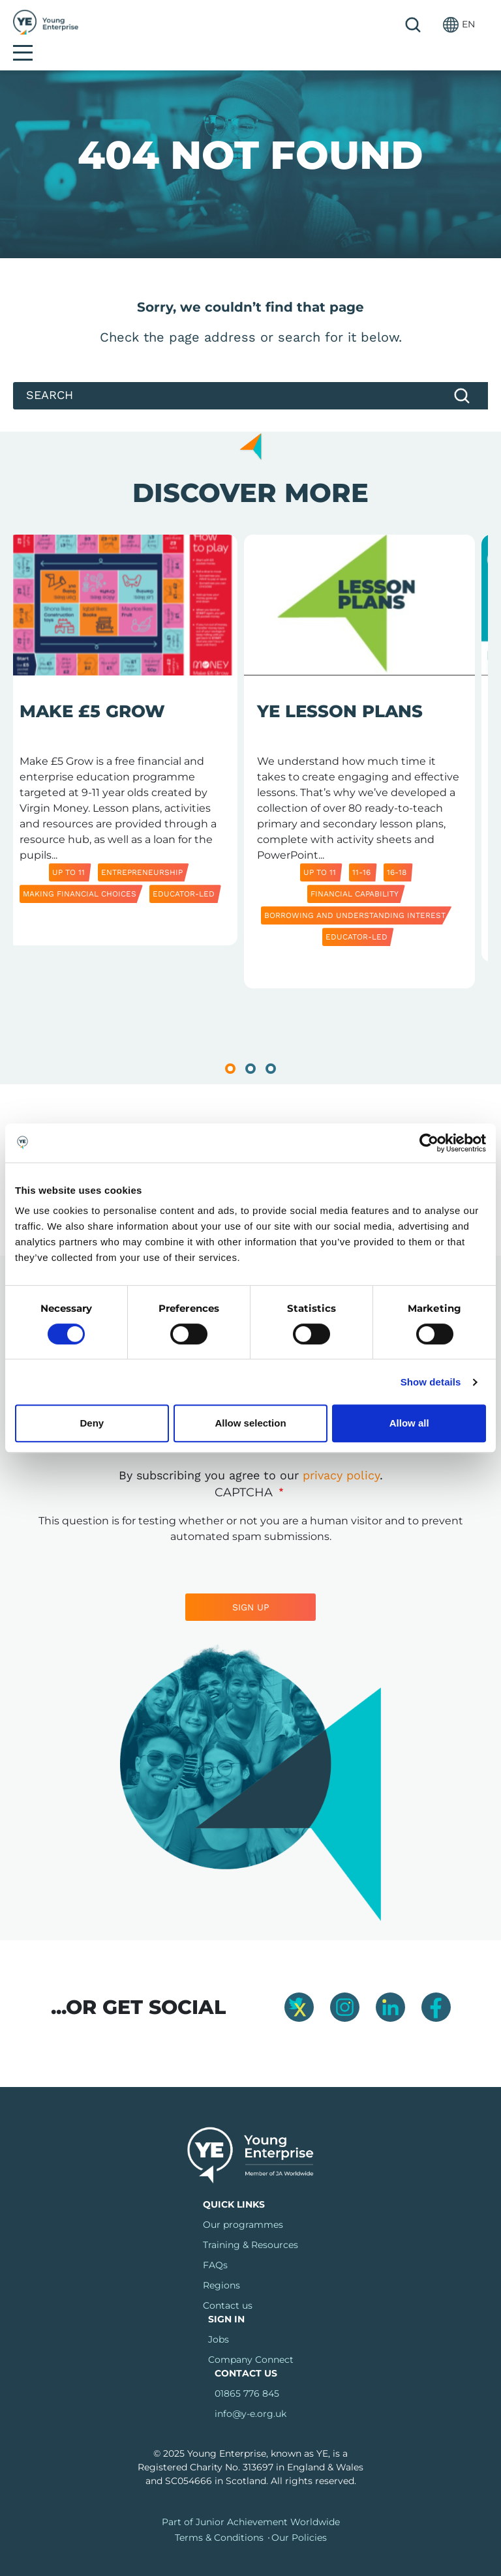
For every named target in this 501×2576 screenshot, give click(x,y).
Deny (92, 1423)
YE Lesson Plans (340, 689)
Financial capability (355, 872)
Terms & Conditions (219, 2516)
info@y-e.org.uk (250, 2392)
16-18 (396, 850)
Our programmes (243, 2203)
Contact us (227, 2284)
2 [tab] (250, 1047)
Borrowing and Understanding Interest (355, 893)
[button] (426, 24)
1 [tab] (230, 1047)
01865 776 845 (247, 2372)
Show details (431, 1381)
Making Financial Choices (79, 872)
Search (380, 24)
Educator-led (184, 872)
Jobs (218, 2318)
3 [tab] (271, 1047)
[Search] (250, 374)
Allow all (409, 1423)
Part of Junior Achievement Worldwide (251, 2500)
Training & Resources (250, 2223)
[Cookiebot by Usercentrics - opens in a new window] (429, 1143)
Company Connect (251, 2338)
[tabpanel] (122, 744)
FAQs (215, 2243)
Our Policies (299, 2516)
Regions (221, 2264)
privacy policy (341, 1453)
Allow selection (250, 1423)
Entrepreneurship (142, 850)
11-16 (361, 850)
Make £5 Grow (92, 689)
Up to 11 (68, 850)
